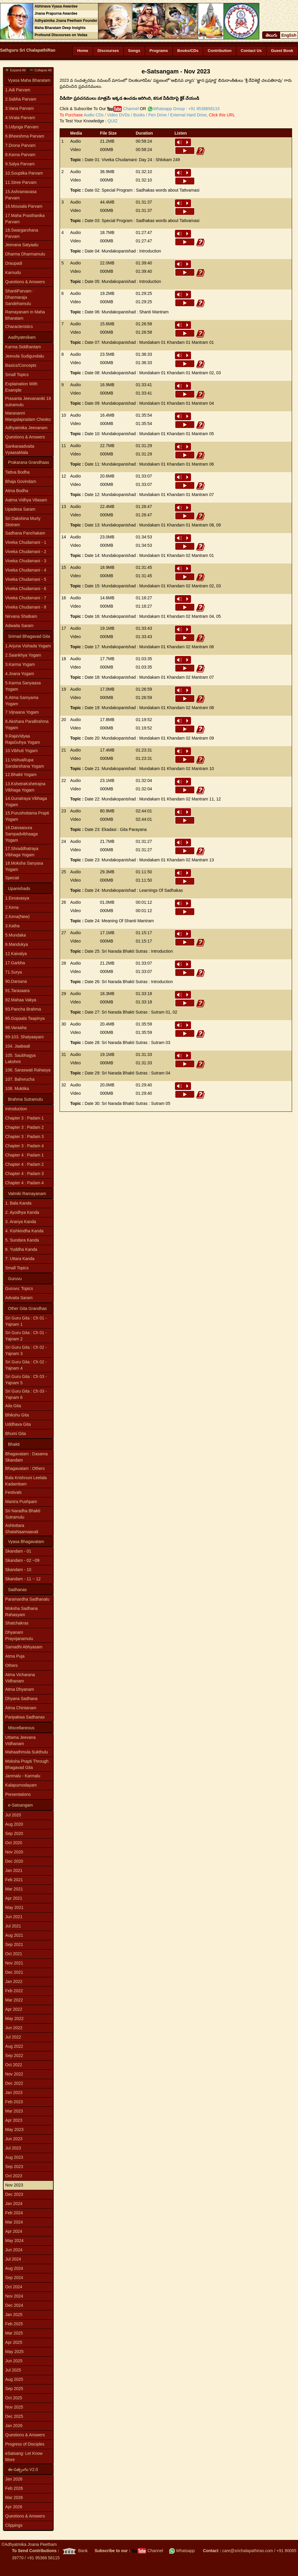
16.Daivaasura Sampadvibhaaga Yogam (21, 834)
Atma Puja (15, 1656)
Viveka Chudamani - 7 (25, 597)
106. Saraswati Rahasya (28, 1070)
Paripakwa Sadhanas (25, 1717)
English (289, 35)
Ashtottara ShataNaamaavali (21, 1528)
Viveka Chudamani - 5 (25, 579)
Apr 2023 (13, 2120)
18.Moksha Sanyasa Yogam (24, 866)
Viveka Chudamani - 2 (25, 551)
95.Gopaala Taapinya (25, 1018)
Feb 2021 (14, 1879)
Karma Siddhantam (23, 346)
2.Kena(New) (17, 916)
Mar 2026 (14, 2497)
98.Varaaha (16, 1027)
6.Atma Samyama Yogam (21, 700)
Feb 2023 (14, 2101)
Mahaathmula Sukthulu (26, 1752)
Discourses (108, 50)
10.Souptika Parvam (24, 173)
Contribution (220, 50)
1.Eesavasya (17, 898)
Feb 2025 (14, 2323)
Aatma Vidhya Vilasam (26, 500)
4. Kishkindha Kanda (24, 1230)
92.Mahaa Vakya (20, 999)
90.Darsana (16, 981)
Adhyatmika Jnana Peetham (30, 2544)
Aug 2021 (14, 1935)
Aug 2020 (14, 1824)
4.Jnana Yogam (19, 673)
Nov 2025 (14, 2407)
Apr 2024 (13, 2231)
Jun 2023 (14, 2138)
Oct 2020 (13, 1842)
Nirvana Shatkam (21, 616)
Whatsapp (182, 2550)
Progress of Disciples (25, 2444)
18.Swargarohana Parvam (21, 233)
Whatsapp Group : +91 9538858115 (186, 108)
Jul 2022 (13, 2037)
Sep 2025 (14, 2388)
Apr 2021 (13, 1898)
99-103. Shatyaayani (24, 1036)
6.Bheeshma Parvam (24, 136)
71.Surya (13, 972)
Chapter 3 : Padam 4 (24, 1145)
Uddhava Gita (18, 1424)
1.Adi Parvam (17, 89)
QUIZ (112, 120)
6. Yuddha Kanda (21, 1249)
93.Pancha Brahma (23, 1009)
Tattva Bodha (17, 472)
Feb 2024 (14, 2212)
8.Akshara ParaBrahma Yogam (27, 724)
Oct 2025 (13, 2397)
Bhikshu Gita (17, 1415)
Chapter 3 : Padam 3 (24, 1136)
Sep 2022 (14, 2055)
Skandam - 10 (18, 1569)
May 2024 (14, 2240)
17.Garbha (15, 962)
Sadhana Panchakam (25, 533)
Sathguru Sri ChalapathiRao (27, 50)
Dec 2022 (14, 2083)
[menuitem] (28, 90)
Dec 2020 (14, 1861)
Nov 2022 (14, 2074)
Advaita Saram (19, 1297)
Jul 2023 (13, 2148)
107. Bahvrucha (20, 1079)
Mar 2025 (14, 2333)
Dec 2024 (14, 2305)
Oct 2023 (13, 2175)
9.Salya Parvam (20, 163)
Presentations (18, 1794)
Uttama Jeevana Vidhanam (20, 1740)
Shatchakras (17, 1623)
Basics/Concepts (20, 365)
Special (12, 877)
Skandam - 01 (18, 1551)
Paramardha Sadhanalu (27, 1599)
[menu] (28, 208)
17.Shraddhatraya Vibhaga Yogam (21, 851)
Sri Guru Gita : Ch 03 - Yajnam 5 (26, 1379)
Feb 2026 (14, 2488)
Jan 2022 (14, 1981)
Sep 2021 (14, 1944)
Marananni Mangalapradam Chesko (28, 416)
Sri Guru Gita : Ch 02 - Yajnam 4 (26, 1365)
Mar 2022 (14, 2000)
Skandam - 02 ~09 (22, 1560)
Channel (123, 108)
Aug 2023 (14, 2157)
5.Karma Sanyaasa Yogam (23, 686)
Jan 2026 (14, 2425)
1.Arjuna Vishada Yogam (28, 645)
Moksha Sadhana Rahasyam (21, 1611)
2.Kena (11, 907)
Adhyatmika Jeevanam (26, 427)
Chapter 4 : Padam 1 (24, 1155)
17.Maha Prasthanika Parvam (25, 218)
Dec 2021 (14, 1972)
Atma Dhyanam (19, 1689)
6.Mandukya (16, 944)
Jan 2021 (14, 1870)
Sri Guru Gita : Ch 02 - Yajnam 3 (26, 1350)
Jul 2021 (13, 1926)
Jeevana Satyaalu (21, 244)
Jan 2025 (14, 2314)
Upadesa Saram (20, 509)
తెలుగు (271, 35)
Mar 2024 (14, 2222)
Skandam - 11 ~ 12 (23, 1578)
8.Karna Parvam (20, 154)
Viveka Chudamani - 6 (25, 588)
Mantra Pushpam (21, 1501)
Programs (159, 50)
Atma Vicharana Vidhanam (20, 1677)
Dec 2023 (14, 2194)
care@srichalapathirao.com (247, 2550)
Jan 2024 (14, 2203)
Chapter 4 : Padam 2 (24, 1164)
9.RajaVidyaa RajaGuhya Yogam (22, 739)
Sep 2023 (14, 2166)
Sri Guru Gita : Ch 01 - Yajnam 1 (26, 1321)
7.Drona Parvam (20, 145)
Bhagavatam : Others (25, 1468)
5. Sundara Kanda (22, 1240)
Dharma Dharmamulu (25, 254)
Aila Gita (13, 1405)
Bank (74, 2550)
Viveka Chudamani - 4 (25, 570)
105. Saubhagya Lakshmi (20, 1058)
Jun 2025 (14, 2360)
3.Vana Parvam (19, 108)
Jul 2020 (13, 1815)
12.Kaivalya (16, 953)
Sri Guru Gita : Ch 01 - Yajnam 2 (26, 1335)
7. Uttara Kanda (20, 1258)
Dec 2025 (14, 2416)
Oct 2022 (13, 2064)
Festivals (13, 1492)
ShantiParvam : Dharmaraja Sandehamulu (19, 297)
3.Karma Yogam (20, 664)
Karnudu (13, 272)
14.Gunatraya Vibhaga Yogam (26, 801)
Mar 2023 (14, 2111)
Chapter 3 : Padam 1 (24, 1118)
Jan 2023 (14, 2092)
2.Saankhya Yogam (23, 655)
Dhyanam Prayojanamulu (19, 1635)
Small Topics (17, 374)
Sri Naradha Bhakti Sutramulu (23, 1513)
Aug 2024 (14, 2268)
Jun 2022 (14, 2027)
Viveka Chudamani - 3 (25, 560)
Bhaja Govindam (20, 481)
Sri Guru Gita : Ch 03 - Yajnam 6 (26, 1394)
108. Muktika (17, 1088)
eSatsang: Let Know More (24, 2456)
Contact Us (251, 50)
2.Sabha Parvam (20, 99)
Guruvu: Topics (19, 1288)
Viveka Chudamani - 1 (25, 542)
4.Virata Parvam (20, 117)
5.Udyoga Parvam (22, 126)
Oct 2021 (13, 1953)
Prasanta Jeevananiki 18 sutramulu (28, 401)
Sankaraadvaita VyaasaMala (19, 449)
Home (82, 50)
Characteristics (19, 326)
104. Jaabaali (17, 1046)
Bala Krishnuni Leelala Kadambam (26, 1480)
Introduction (16, 1108)
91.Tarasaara (17, 990)
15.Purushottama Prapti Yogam (27, 816)
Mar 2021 (14, 1889)
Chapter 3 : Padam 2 (24, 1127)
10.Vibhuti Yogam (21, 750)
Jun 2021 (14, 1916)
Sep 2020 (14, 1833)
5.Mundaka (15, 935)
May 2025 (14, 2351)
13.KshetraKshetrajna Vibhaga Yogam (25, 786)
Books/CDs (187, 50)
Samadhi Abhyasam (24, 1647)
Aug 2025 (14, 2379)
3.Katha (12, 925)
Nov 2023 (14, 2185)
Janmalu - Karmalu (23, 1775)
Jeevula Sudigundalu (24, 356)
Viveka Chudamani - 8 (25, 607)
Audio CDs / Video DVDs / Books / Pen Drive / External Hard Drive (145, 115)
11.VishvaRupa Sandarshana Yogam (24, 763)
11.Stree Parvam (21, 182)
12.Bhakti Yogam (21, 774)
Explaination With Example (21, 386)
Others (11, 1665)
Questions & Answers (25, 281)
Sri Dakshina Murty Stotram (23, 521)
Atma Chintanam (20, 1707)
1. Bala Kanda (18, 1203)
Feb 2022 (14, 1990)
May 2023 (14, 2129)
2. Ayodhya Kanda (22, 1212)
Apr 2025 (13, 2342)
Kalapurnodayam (21, 1785)
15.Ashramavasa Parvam (21, 194)
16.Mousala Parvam (24, 206)
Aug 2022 (14, 2046)
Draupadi (13, 263)
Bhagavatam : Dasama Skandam (26, 1456)
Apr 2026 (13, 2506)
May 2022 (14, 2018)
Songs (134, 50)
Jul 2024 (13, 2259)
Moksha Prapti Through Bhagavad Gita (27, 1764)
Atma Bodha (16, 490)
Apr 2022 (13, 2009)
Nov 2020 (14, 1852)
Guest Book (282, 50)
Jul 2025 (13, 2370)
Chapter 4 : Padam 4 (24, 1182)
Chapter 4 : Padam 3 (24, 1173)
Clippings (14, 2525)
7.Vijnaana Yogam (22, 712)
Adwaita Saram (19, 625)
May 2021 (14, 1907)
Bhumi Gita (15, 1433)
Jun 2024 (14, 2249)
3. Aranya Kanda (20, 1221)
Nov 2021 (14, 1963)
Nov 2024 (14, 2296)
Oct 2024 (13, 2286)
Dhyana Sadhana (21, 1698)
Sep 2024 (14, 2277)
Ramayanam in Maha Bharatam (25, 315)
